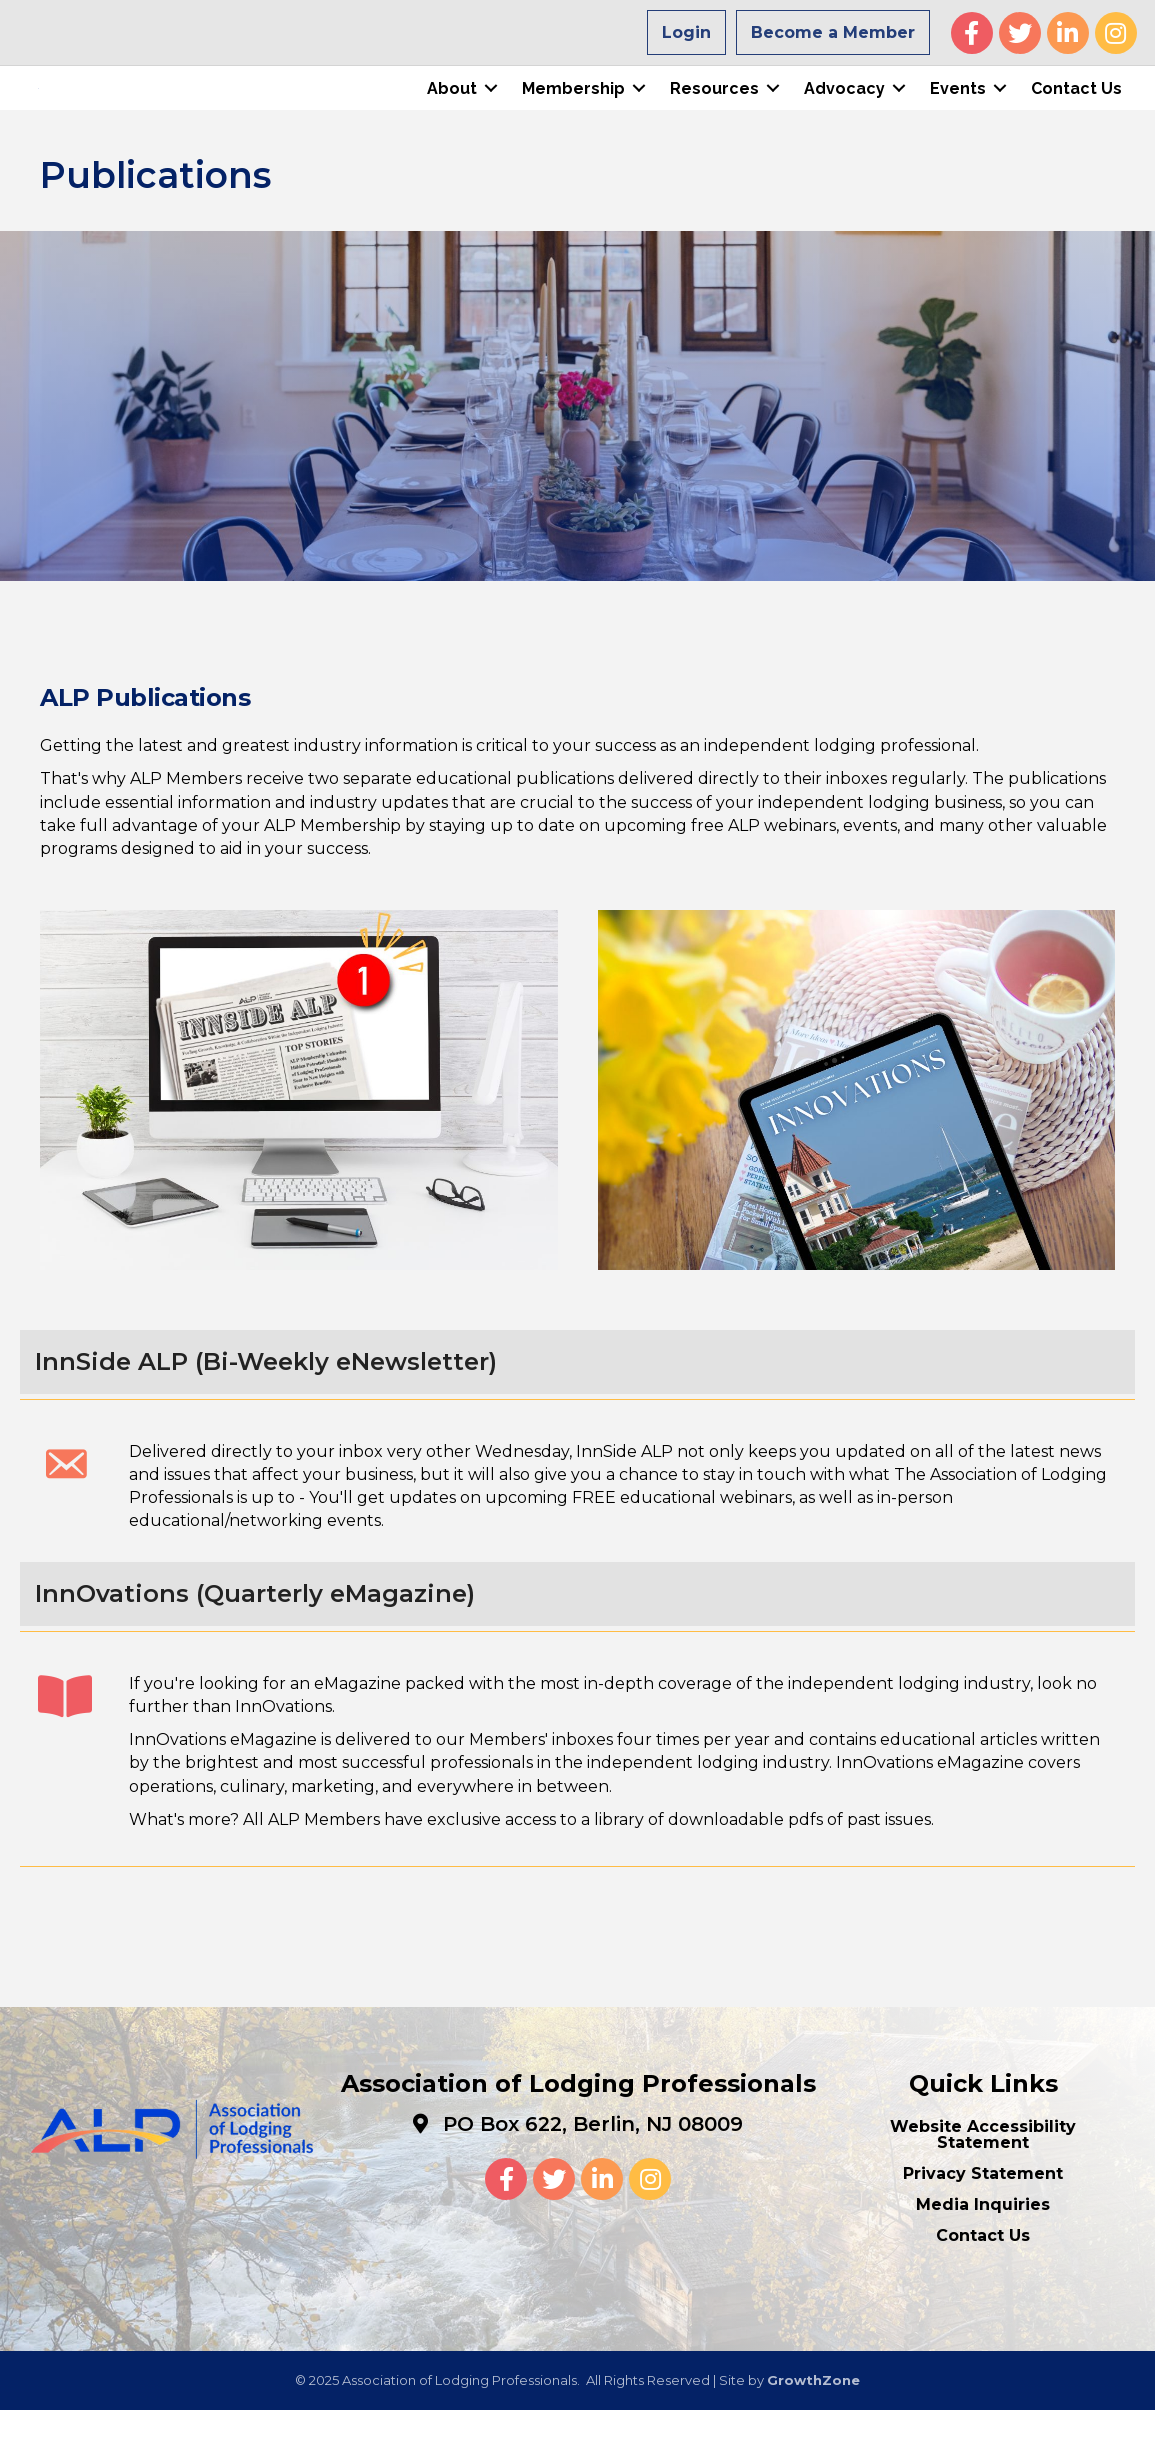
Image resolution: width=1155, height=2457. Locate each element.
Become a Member (833, 32)
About (450, 111)
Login (686, 32)
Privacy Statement (983, 2220)
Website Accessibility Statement (983, 2181)
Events (956, 111)
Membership (571, 111)
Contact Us (1074, 111)
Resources (712, 111)
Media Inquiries (983, 2251)
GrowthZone (813, 2427)
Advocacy (842, 111)
